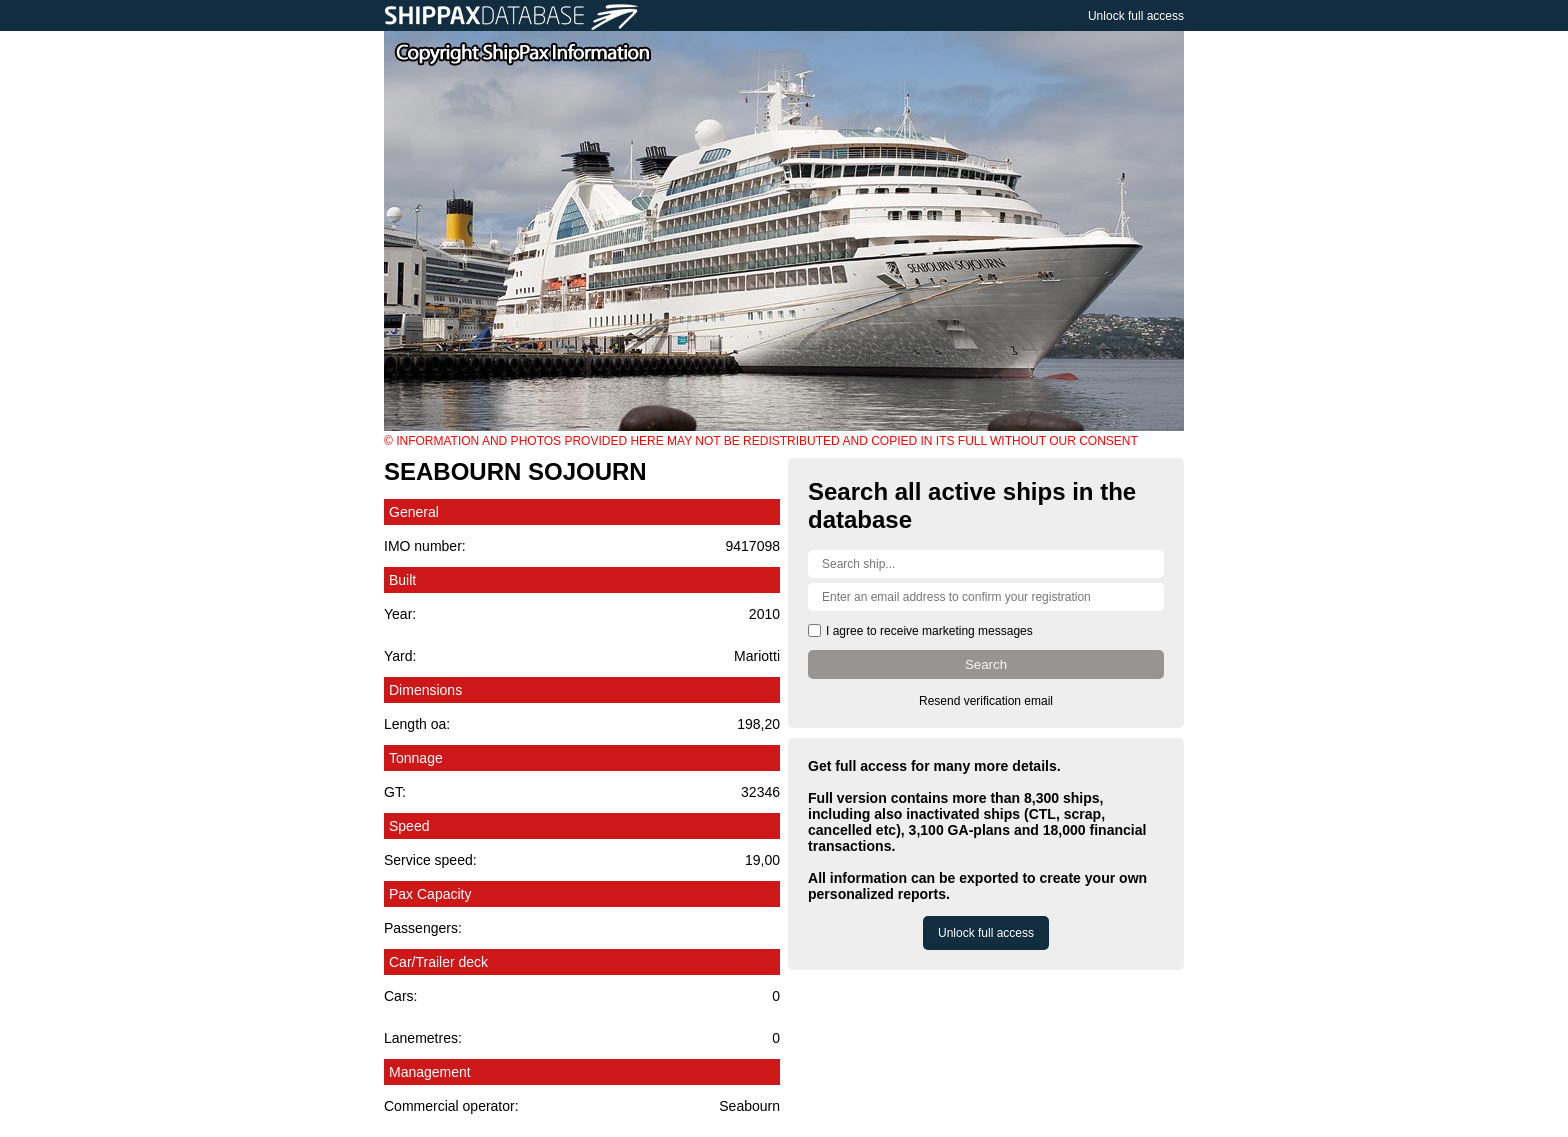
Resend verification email (986, 701)
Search (986, 664)
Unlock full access (1136, 16)
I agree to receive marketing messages (929, 631)
